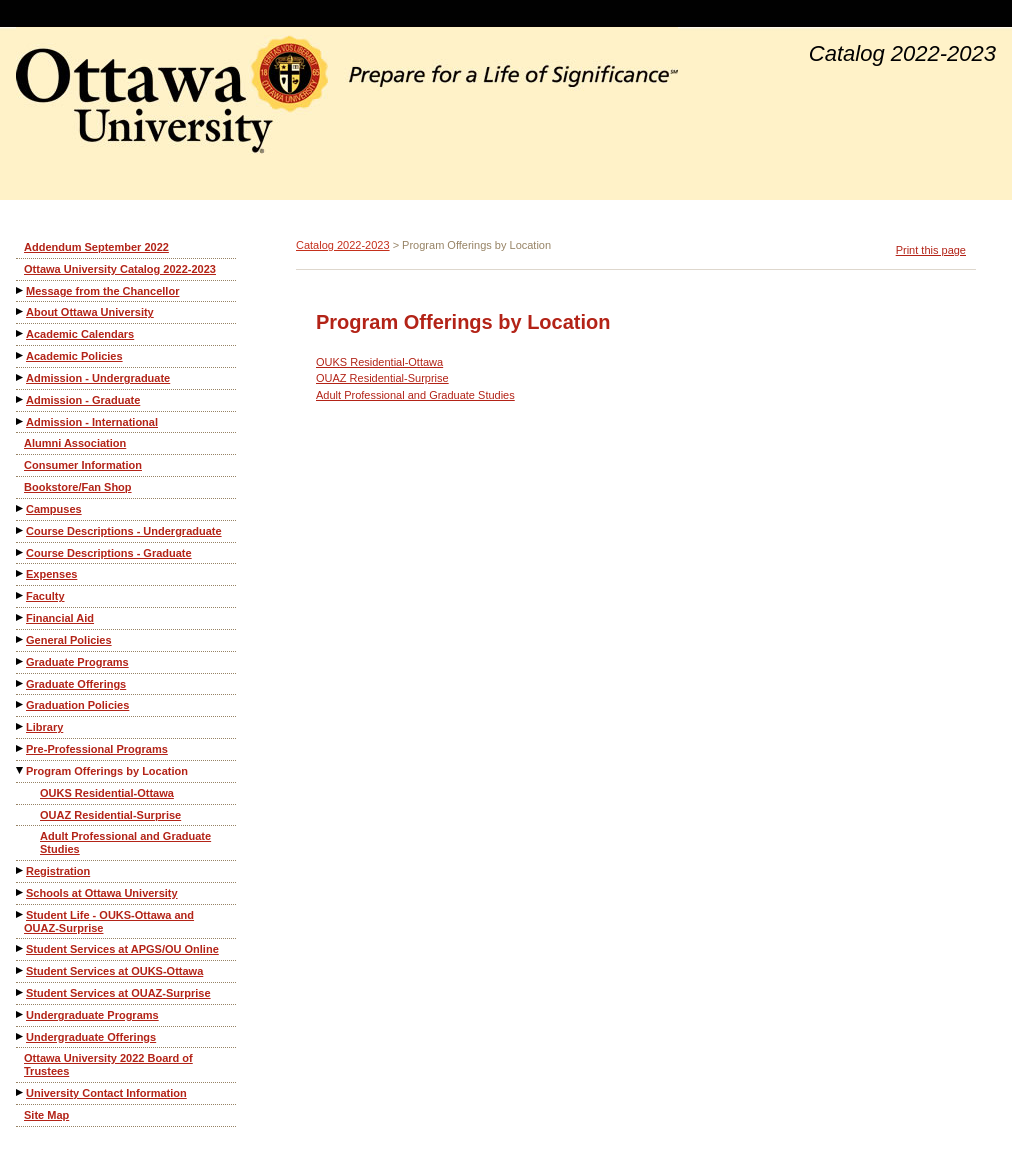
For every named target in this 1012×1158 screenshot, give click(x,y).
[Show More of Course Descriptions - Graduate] (21, 552)
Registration (58, 871)
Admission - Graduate (83, 400)
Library (44, 727)
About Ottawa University (90, 312)
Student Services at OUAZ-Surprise (118, 993)
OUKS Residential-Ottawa (107, 793)
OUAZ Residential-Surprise (110, 815)
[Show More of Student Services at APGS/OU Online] (21, 948)
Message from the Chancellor (102, 291)
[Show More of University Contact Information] (21, 1092)
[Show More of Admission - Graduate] (21, 399)
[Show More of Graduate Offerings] (21, 683)
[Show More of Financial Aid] (21, 617)
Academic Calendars (80, 334)
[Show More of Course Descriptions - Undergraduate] (21, 530)
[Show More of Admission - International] (21, 421)
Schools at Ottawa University (102, 893)
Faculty (45, 596)
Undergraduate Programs (92, 1015)
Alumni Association (75, 443)
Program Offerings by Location (107, 771)
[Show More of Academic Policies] (21, 355)
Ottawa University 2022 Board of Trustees (108, 1064)
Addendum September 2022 (96, 247)
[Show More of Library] (21, 726)
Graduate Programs (77, 662)
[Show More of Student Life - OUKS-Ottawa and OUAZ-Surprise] (21, 914)
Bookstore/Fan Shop (78, 487)
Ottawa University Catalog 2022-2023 (120, 269)
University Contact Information (106, 1093)
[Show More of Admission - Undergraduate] (21, 377)
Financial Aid (60, 618)
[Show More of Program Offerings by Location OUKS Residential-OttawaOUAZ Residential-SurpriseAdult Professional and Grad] (21, 770)
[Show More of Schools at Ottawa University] (21, 892)
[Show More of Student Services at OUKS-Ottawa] (21, 970)
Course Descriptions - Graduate (109, 553)
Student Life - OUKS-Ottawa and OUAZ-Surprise (109, 921)
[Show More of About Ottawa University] (21, 311)
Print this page (931, 250)
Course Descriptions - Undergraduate (124, 531)
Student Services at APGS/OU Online (122, 949)
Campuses (54, 509)
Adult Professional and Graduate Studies (125, 842)
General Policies (69, 640)
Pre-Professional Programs (97, 749)
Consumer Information (83, 465)
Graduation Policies (77, 705)
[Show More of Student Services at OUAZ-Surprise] (21, 992)
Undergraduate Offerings (91, 1037)
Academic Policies (74, 356)
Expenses (51, 574)
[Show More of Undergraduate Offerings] (21, 1036)
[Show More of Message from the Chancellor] (21, 290)
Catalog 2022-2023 (343, 245)
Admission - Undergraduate (98, 378)
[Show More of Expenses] (21, 573)
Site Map (46, 1115)
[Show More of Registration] (21, 870)
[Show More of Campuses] (21, 508)
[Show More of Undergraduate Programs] (21, 1014)
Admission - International (92, 422)
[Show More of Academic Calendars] (21, 333)
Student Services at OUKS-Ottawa (114, 971)
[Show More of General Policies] (21, 639)
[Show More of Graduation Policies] (21, 704)
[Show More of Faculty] (21, 595)
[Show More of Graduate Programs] (21, 661)
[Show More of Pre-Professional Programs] (21, 748)
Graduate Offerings (76, 684)
